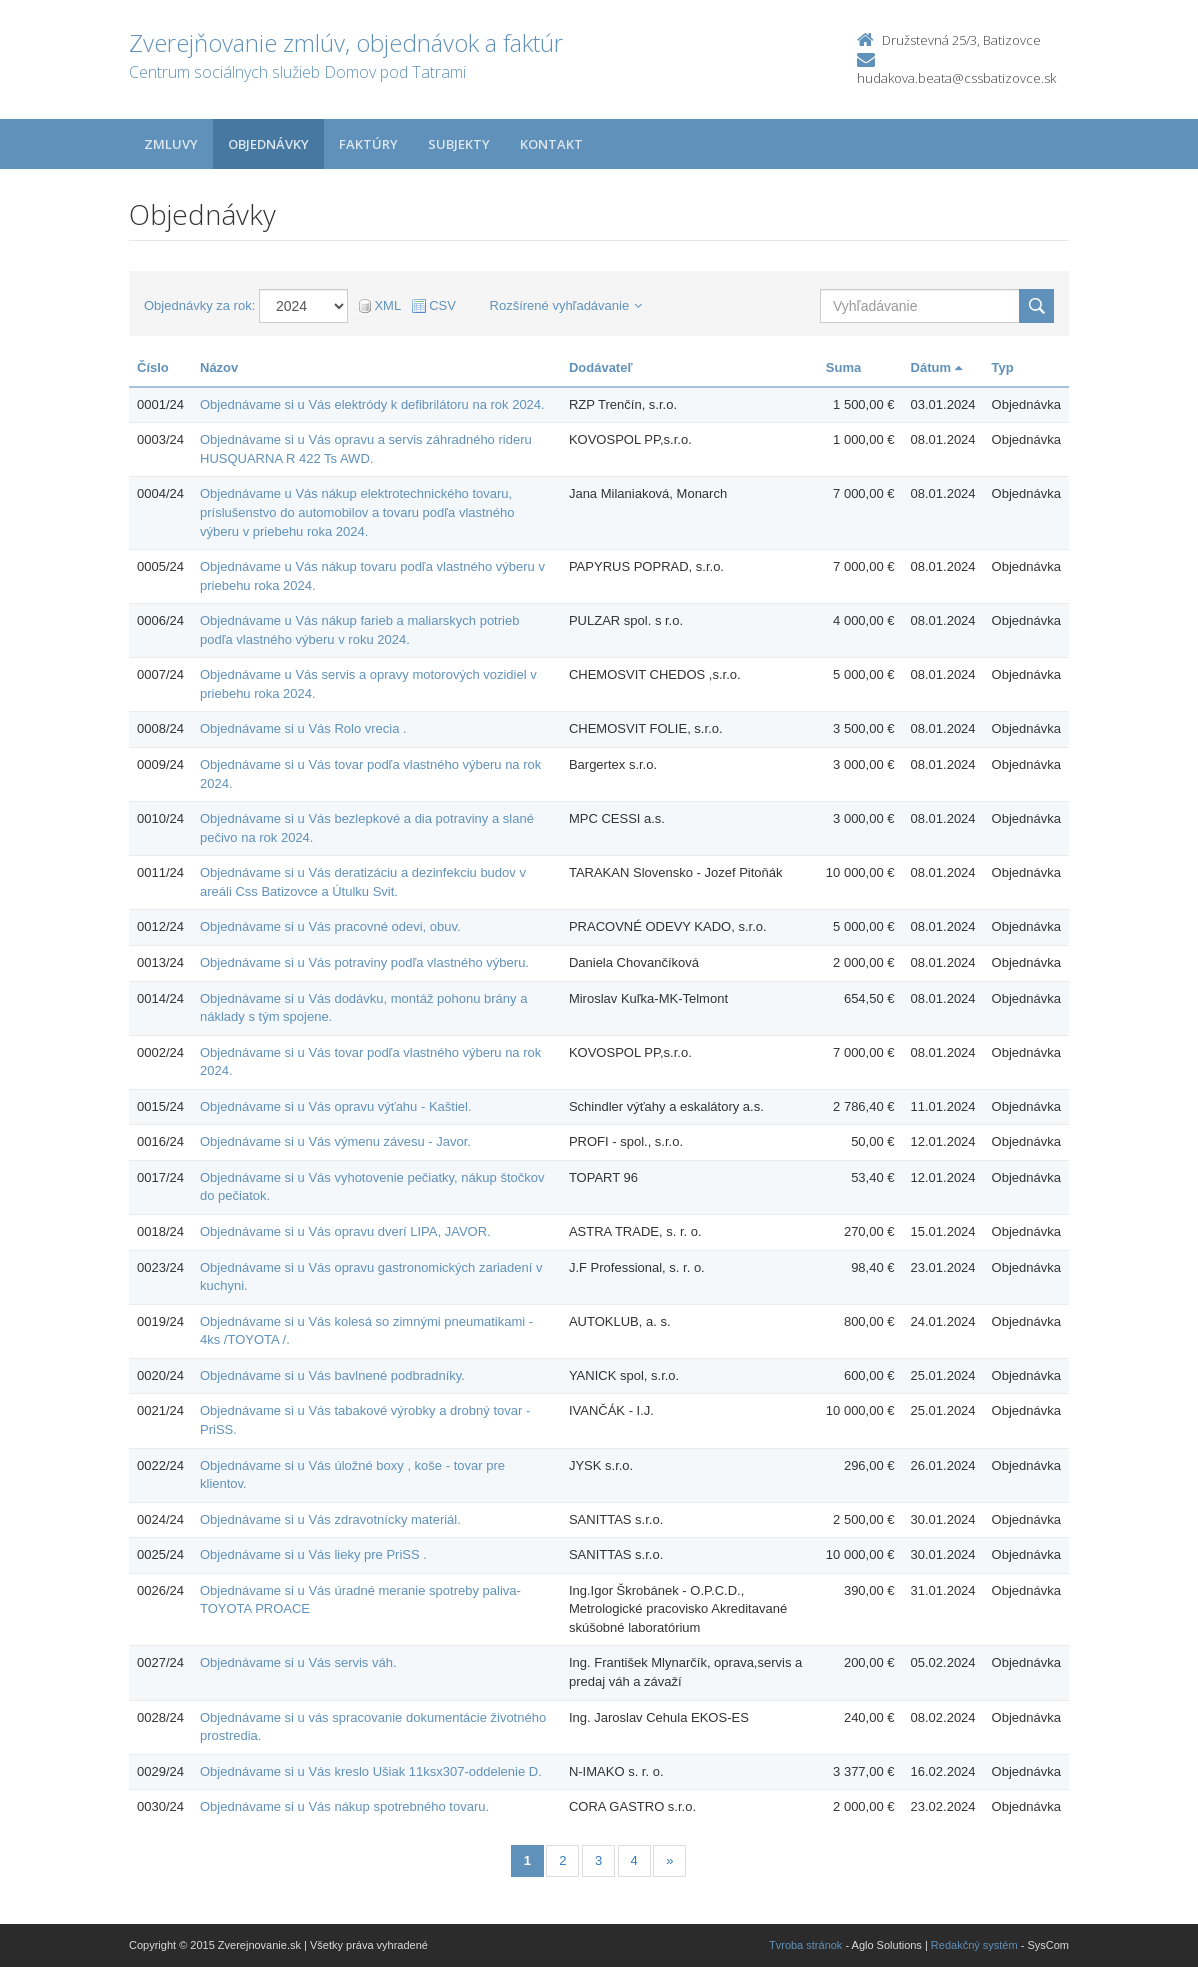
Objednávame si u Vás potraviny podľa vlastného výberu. (364, 962)
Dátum (936, 367)
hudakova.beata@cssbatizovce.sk (956, 78)
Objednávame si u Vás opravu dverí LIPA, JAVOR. (345, 1231)
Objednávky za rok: (199, 305)
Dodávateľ (601, 367)
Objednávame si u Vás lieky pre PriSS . (313, 1554)
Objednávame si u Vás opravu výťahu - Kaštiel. (336, 1106)
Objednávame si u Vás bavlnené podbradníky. (332, 1375)
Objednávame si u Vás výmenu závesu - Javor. (335, 1141)
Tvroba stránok (805, 1945)
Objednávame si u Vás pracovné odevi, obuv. (330, 926)
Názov (219, 367)
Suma (843, 367)
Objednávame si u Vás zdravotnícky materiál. (330, 1519)
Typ (1003, 367)
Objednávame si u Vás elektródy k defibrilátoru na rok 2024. (372, 404)
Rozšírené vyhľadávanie (566, 305)
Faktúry (368, 144)
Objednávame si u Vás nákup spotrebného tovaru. (344, 1806)
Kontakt (551, 144)
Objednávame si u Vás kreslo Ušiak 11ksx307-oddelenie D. (371, 1771)
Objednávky (268, 144)
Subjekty (459, 144)
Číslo (153, 367)
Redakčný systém (974, 1945)
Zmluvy (171, 144)
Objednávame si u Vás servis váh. (298, 1662)
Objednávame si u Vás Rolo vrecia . (303, 728)
